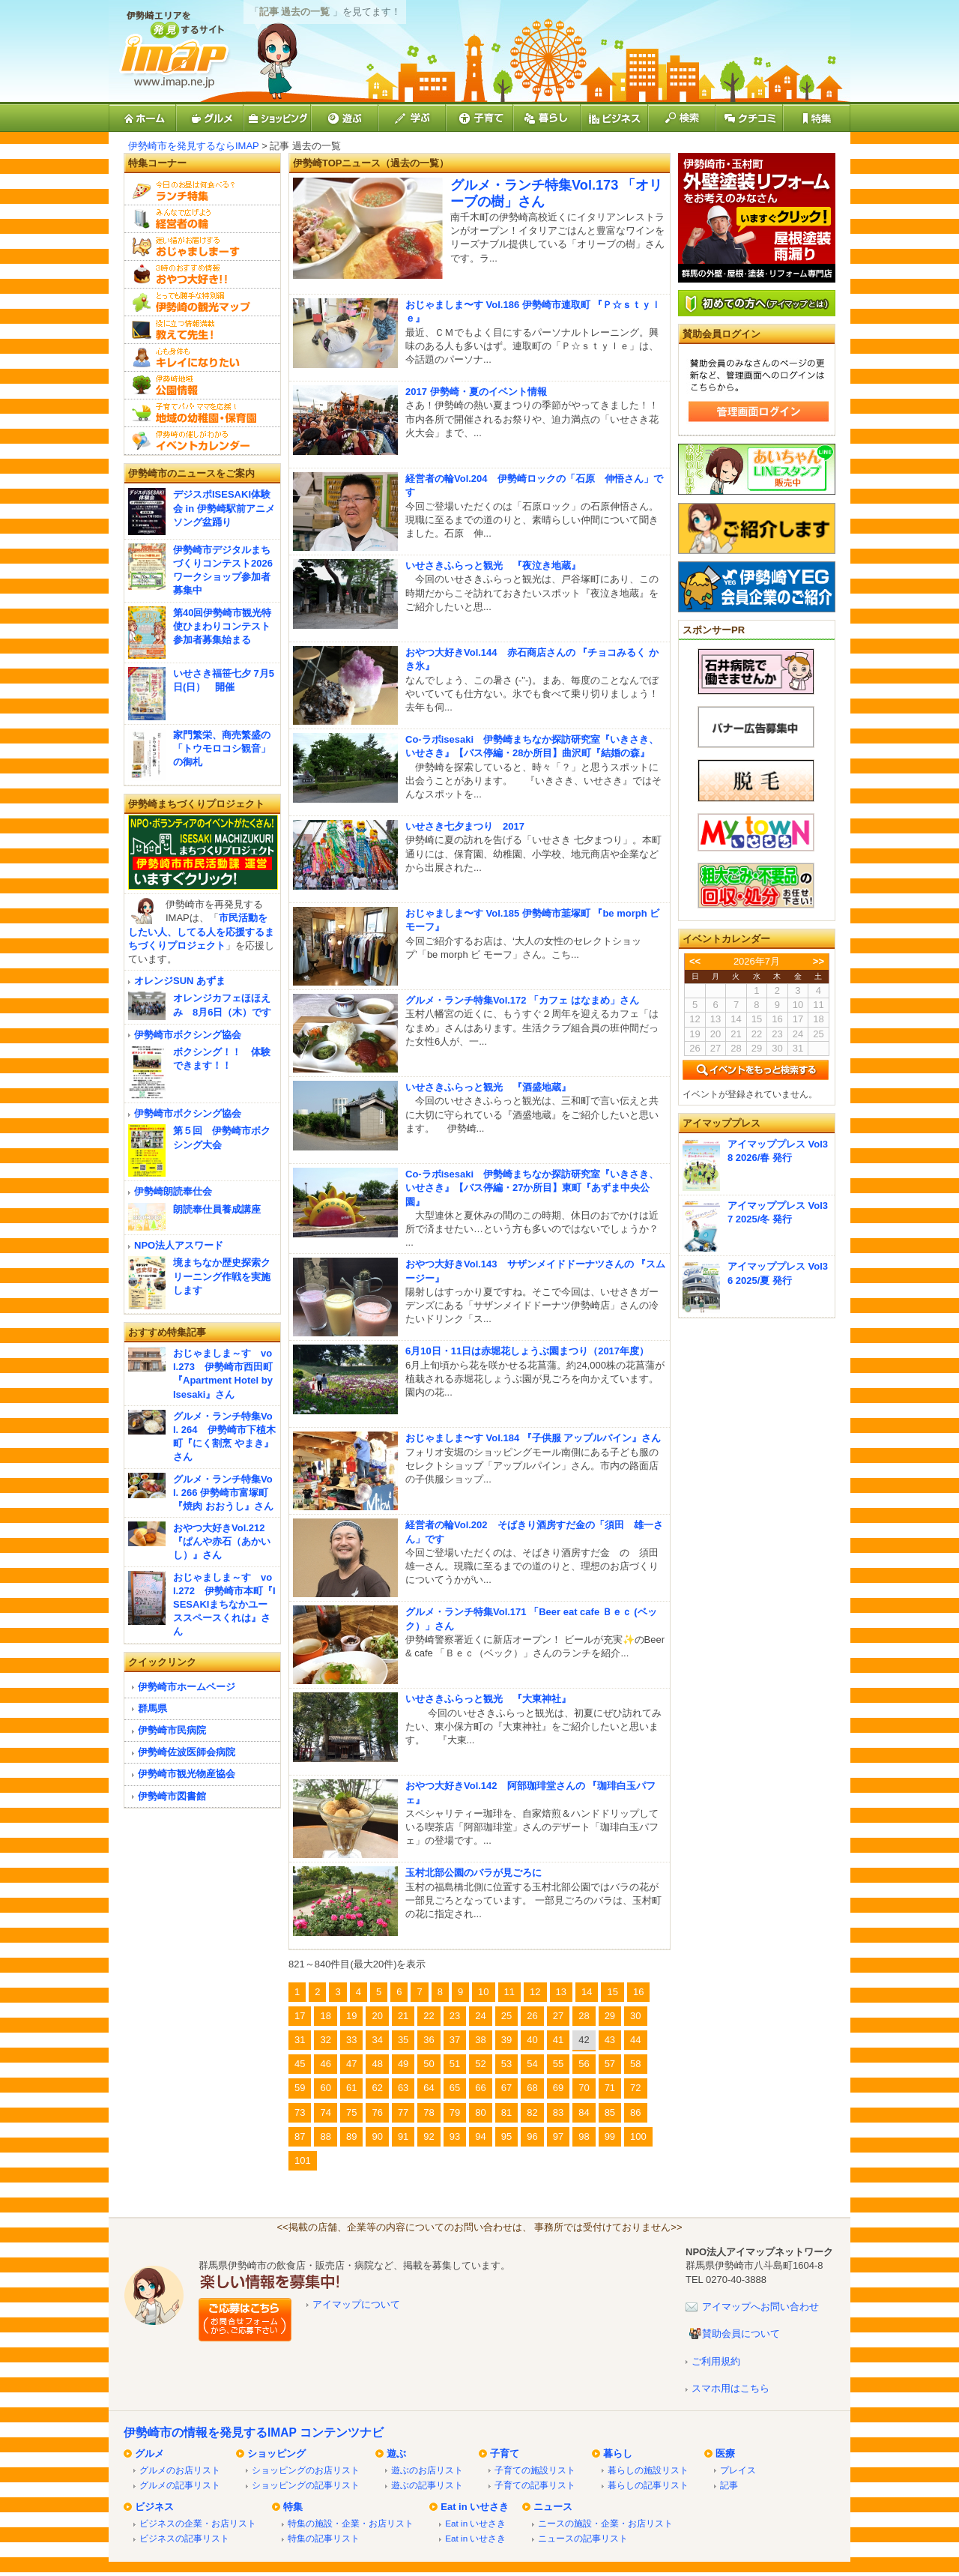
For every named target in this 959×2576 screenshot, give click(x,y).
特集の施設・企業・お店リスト (351, 2523)
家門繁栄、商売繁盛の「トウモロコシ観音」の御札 (221, 748)
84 (583, 2112)
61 (351, 2087)
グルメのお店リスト (179, 2470)
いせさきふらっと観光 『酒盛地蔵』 (488, 1087)
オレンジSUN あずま (180, 980)
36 (428, 2039)
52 (480, 2063)
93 (455, 2136)
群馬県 (152, 1708)
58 (635, 2063)
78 (428, 2112)
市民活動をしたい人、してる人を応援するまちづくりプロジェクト (201, 931)
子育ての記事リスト (534, 2485)
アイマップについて (356, 2304)
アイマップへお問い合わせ (760, 2306)
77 (403, 2112)
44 (635, 2039)
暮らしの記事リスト (648, 2485)
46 (325, 2063)
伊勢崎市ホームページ (186, 1686)
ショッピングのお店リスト (306, 2470)
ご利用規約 (716, 2361)
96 (532, 2136)
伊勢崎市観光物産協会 (186, 1773)
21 (403, 2015)
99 (610, 2136)
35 (403, 2039)
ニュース (552, 2506)
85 (610, 2112)
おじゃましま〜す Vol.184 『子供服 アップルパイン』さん (533, 1438)
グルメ (149, 2453)
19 (351, 2015)
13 (561, 1991)
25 (506, 2015)
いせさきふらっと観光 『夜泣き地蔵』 (493, 565)
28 (583, 2015)
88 (325, 2136)
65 (455, 2087)
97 (558, 2136)
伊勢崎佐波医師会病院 (186, 1752)
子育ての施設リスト (534, 2470)
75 (351, 2112)
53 (506, 2063)
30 (635, 2015)
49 (403, 2063)
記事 (729, 2485)
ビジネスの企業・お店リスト (197, 2523)
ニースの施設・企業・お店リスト (605, 2523)
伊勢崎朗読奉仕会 (173, 1191)
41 (558, 2039)
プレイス (738, 2470)
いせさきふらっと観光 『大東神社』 (488, 1698)
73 (299, 2112)
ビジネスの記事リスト (184, 2538)
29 (610, 2015)
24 (480, 2015)
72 (635, 2087)
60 (325, 2087)
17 (299, 2015)
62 (377, 2087)
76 (377, 2112)
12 (535, 1991)
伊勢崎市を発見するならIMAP (193, 145)
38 (480, 2039)
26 (532, 2015)
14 (586, 1991)
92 (428, 2136)
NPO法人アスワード (178, 1245)
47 (351, 2063)
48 (377, 2063)
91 (403, 2136)
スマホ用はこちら (730, 2388)
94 (480, 2136)
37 (455, 2039)
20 (377, 2015)
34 (377, 2039)
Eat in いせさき (475, 2506)
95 (506, 2136)
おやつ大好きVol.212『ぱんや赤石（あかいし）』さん (221, 1541)
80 (480, 2112)
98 (583, 2136)
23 (455, 2015)
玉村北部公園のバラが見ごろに (473, 1872)
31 (299, 2039)
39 (506, 2039)
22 (428, 2015)
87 (299, 2136)
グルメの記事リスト (179, 2485)
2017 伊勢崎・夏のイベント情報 (476, 391)
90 (377, 2136)
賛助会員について (741, 2333)
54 (532, 2063)
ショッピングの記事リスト (306, 2485)
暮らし (617, 2453)
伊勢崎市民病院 (172, 1730)
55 (558, 2063)
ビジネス (154, 2506)
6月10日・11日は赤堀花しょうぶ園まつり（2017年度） (527, 1351)
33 (351, 2039)
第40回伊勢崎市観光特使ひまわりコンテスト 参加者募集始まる (222, 626)
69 (558, 2087)
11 (509, 1991)
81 (506, 2112)
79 (455, 2112)
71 (610, 2087)
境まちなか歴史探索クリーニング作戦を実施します (221, 1276)
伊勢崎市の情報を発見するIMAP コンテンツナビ (254, 2432)
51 (455, 2063)
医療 (725, 2453)
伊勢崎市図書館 (172, 1796)
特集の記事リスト (324, 2538)
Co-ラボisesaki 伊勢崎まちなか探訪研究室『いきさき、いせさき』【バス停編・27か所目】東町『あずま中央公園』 (532, 1187)
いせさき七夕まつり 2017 (464, 826)
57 (610, 2063)
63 (403, 2087)
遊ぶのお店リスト (427, 2470)
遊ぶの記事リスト (427, 2485)
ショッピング (276, 2453)
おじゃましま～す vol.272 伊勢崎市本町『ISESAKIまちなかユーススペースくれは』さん (224, 1605)
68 (532, 2087)
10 (483, 1991)
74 (325, 2112)
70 (583, 2087)
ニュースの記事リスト (583, 2538)
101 (302, 2160)
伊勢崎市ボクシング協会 (187, 1034)
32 (325, 2039)
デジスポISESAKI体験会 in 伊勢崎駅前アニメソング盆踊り (224, 508)
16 (638, 1991)
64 (428, 2087)
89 (351, 2136)
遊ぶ (396, 2453)
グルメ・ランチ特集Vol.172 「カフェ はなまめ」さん (522, 1000)
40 (532, 2039)
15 (612, 1991)
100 (638, 2136)
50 (428, 2063)
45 (299, 2063)
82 (532, 2112)
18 (325, 2015)
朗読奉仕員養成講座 (217, 1209)
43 (610, 2039)
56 (583, 2063)
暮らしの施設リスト (648, 2470)
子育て (504, 2453)
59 (299, 2087)
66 (480, 2087)
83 (558, 2112)
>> (818, 961)
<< (695, 961)
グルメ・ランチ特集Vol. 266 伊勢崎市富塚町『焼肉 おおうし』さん (223, 1492)
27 (558, 2015)
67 (506, 2087)
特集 (293, 2506)
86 (635, 2112)
